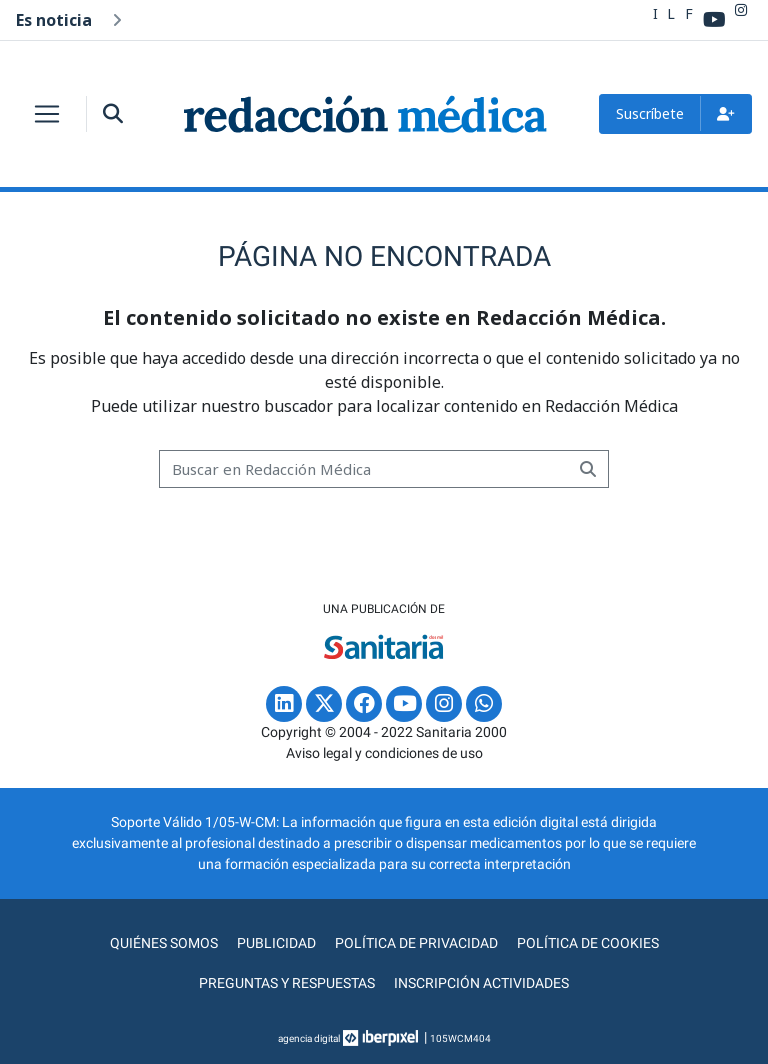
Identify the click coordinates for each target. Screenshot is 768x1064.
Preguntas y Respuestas (287, 983)
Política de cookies (588, 943)
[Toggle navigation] (47, 114)
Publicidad (276, 943)
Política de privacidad (416, 943)
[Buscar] (364, 469)
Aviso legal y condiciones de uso (384, 753)
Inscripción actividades (481, 983)
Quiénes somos (164, 943)
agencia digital (309, 1038)
